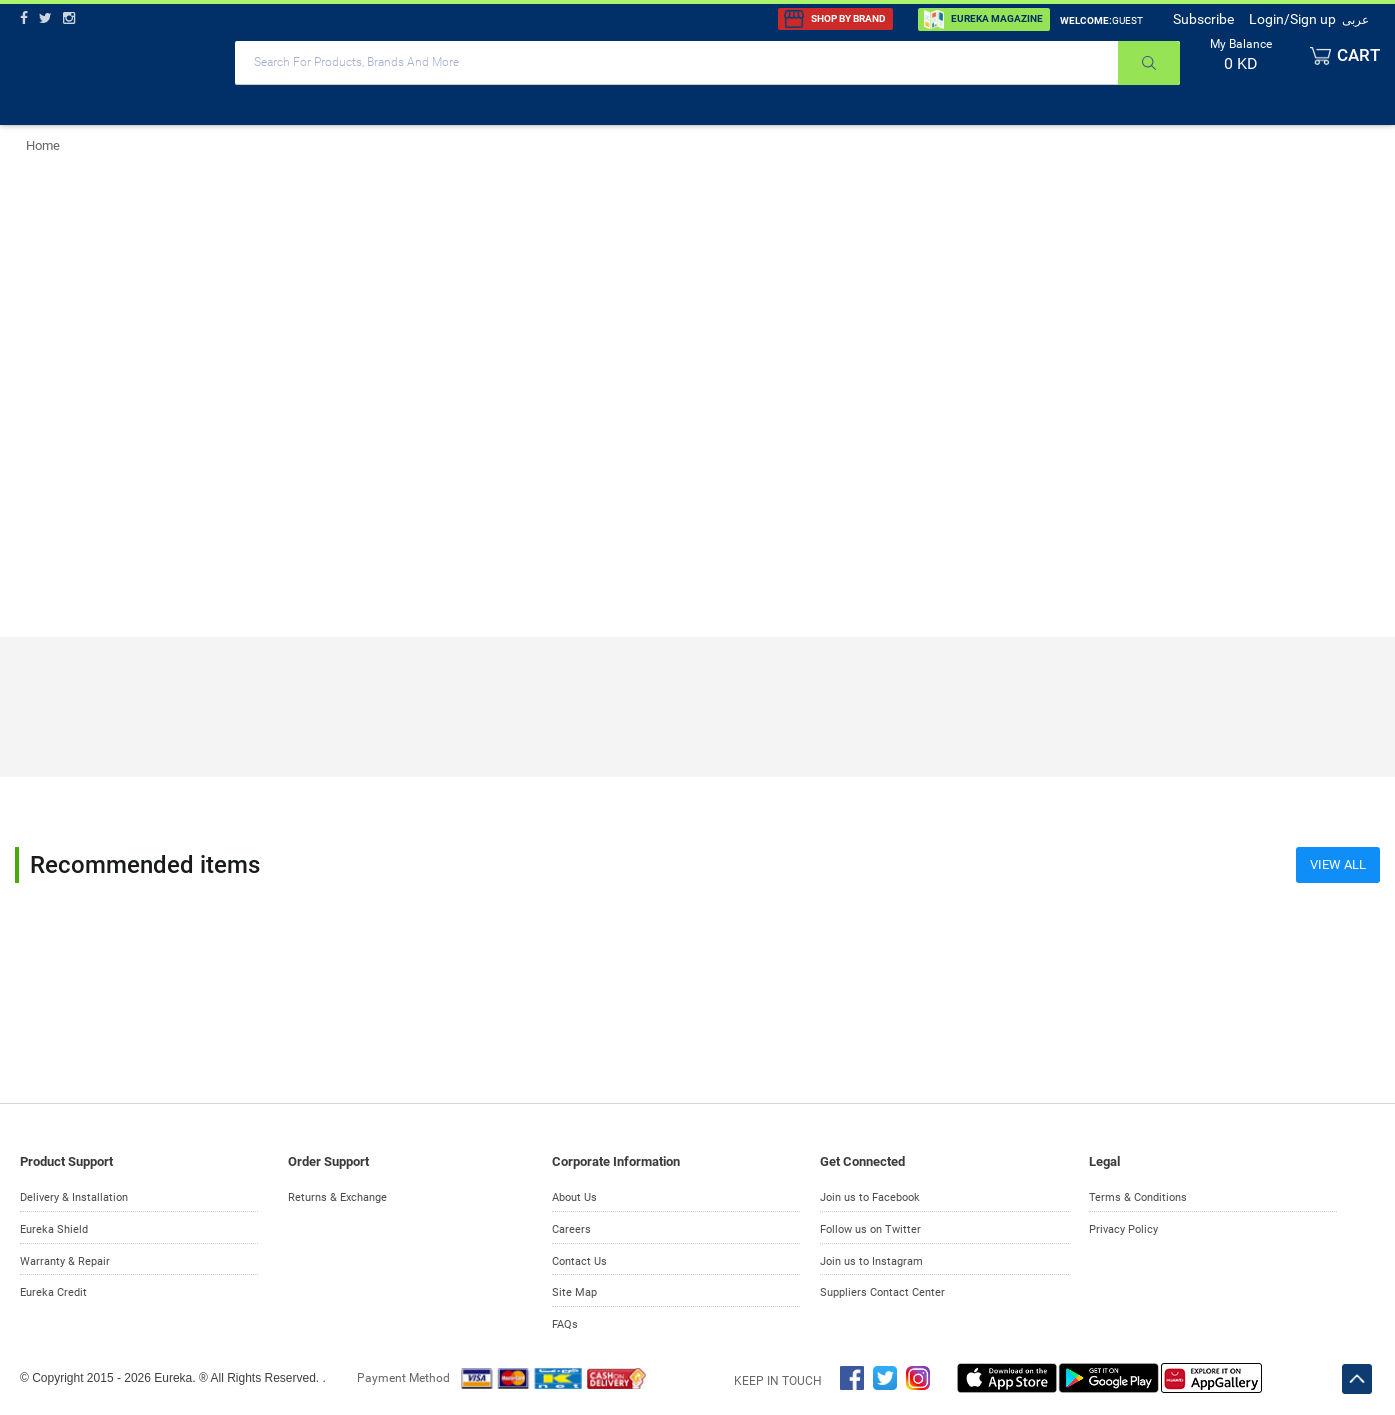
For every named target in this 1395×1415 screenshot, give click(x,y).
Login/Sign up (1292, 19)
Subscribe (1203, 19)
